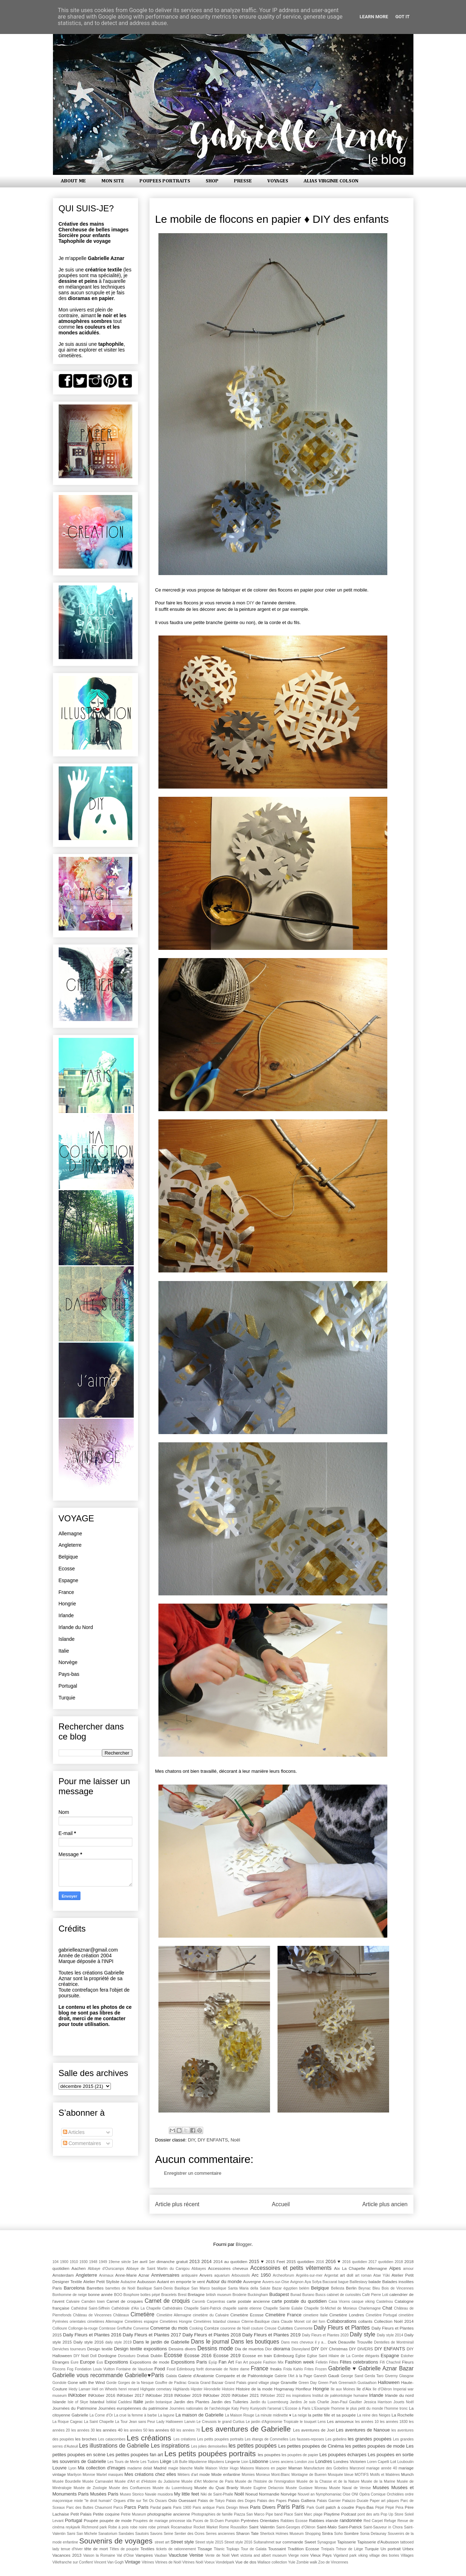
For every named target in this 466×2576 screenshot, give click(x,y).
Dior (268, 2349)
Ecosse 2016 (197, 2355)
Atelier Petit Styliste (101, 2281)
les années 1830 (394, 2422)
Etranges (61, 2362)
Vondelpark (225, 2562)
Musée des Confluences (130, 2488)
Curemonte (303, 2328)
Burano (308, 2295)
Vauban (160, 2555)
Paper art (378, 2501)
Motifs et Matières (385, 2475)
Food (159, 2368)
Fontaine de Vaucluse (134, 2369)
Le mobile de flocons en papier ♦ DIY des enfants (272, 219)
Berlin (351, 2288)
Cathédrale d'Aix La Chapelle (136, 2308)
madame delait (139, 2468)
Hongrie (67, 1603)
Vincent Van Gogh (108, 2562)
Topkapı (232, 2549)
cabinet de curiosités (344, 2295)
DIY (250, 602)
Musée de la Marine (378, 2481)
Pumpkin (232, 2521)
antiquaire (189, 2275)
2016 (320, 2262)
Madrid (160, 2467)
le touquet (308, 2422)
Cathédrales (172, 2308)
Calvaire (73, 2301)
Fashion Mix (273, 2362)
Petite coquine (106, 2514)
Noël (235, 2140)
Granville (289, 2382)
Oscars (161, 2501)
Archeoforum (283, 2275)
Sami (71, 2534)
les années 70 (188, 2430)
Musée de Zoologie (90, 2488)
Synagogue (326, 2542)
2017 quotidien (380, 2262)
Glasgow (406, 2376)
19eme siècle (119, 2262)
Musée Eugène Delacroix (262, 2488)
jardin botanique (158, 2402)
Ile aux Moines (343, 2389)
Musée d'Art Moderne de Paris (207, 2481)
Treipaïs (327, 2549)
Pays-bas (69, 1674)
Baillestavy (359, 2282)
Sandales (126, 2534)
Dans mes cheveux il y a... (304, 2342)
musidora (165, 2494)
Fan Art (226, 2362)
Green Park (327, 2383)
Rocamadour (181, 2527)
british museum (218, 2295)
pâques (393, 2501)
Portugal (68, 1686)
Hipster (196, 2389)
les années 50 (135, 2430)
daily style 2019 (118, 2342)
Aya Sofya (313, 2282)
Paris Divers (262, 2507)
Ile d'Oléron (382, 2389)
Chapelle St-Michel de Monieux (330, 2308)
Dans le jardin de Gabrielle (161, 2342)
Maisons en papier (270, 2468)
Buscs (320, 2295)
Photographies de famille (211, 2514)
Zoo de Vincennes (333, 2562)
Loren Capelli (378, 2462)
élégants (372, 2356)
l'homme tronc (396, 2408)
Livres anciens (282, 2462)
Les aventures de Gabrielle (246, 2429)
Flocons (59, 2369)
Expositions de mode (150, 2362)
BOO (118, 2295)
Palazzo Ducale (355, 2501)
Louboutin (405, 2462)
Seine (168, 2534)
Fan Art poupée (249, 2362)
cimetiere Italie (315, 2315)
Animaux (106, 2275)
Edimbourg (284, 2355)
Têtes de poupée (124, 2549)
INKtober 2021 (245, 2395)
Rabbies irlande (323, 2520)
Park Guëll (315, 2507)
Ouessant (187, 2500)
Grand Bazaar (211, 2383)
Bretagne (196, 2294)
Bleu (376, 2288)
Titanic (219, 2549)
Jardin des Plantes (192, 2401)
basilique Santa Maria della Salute (241, 2288)
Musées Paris (104, 2494)
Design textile (100, 2348)
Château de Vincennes (92, 2315)
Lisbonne (258, 2461)
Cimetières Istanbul (209, 2322)
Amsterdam (63, 2275)
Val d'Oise (125, 2555)
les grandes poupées (369, 2439)
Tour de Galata (254, 2549)
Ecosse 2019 (226, 2355)
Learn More (374, 16)
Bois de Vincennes (398, 2288)
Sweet (310, 2542)
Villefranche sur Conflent (73, 2562)
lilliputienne (197, 2462)
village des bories (384, 2555)
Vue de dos (245, 2562)
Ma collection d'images (102, 2467)
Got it (402, 16)
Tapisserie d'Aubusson (378, 2542)
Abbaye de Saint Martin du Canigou (158, 2269)
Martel (102, 2475)
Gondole (60, 2383)
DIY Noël (81, 2356)
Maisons (247, 2468)
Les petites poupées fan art (135, 2454)
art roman (363, 2275)
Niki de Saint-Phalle (217, 2494)
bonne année (100, 2294)
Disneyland (300, 2349)
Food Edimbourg (181, 2369)
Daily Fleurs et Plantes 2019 (271, 2334)
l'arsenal (274, 2408)
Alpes (395, 2268)
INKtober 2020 (216, 2395)
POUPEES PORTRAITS (164, 180)
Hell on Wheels (104, 2389)
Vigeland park (345, 2555)
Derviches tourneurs (69, 2349)
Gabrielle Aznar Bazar (385, 2368)
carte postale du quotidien (299, 2301)
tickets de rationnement (176, 2549)
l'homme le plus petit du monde (357, 2408)
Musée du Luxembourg (172, 2488)
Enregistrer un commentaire (192, 2173)
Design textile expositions (140, 2348)
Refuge (390, 2521)
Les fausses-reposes (307, 2439)
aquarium (222, 2275)
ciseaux (233, 2322)
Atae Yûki (381, 2275)
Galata (171, 2376)
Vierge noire (298, 2555)
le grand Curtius (231, 2422)
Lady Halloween (169, 2422)
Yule (291, 2562)
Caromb (198, 2301)
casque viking (363, 2301)
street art (161, 2542)
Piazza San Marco (249, 2514)
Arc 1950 (261, 2275)
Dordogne (107, 2355)
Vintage (133, 2562)
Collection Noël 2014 (394, 2321)
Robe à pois (118, 2527)
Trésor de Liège (349, 2549)
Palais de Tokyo (211, 2501)
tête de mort (96, 2548)
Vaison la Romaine (99, 2555)
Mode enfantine (225, 2474)
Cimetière (142, 2314)
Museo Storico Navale (138, 2494)
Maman (295, 2467)
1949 (103, 2262)
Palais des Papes (271, 2501)
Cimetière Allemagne (174, 2315)
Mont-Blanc (280, 2475)
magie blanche (180, 2468)
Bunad (295, 2295)
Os (151, 2501)
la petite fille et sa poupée (332, 2415)
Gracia (193, 2383)
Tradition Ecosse (303, 2548)
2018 (398, 2262)
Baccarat (330, 2282)
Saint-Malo (327, 2527)
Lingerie (232, 2461)
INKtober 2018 (159, 2395)
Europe (87, 2362)
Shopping (313, 2534)
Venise (196, 2555)
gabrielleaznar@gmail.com (88, 1950)
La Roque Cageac (68, 2422)
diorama (281, 2348)
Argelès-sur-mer (309, 2275)
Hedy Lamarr (79, 2389)
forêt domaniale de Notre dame (223, 2369)
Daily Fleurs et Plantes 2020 (325, 2335)
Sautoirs (142, 2534)
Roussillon (238, 2527)
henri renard (128, 2389)
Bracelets (169, 2295)
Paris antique (204, 2507)
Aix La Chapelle (349, 2268)
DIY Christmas (334, 2348)
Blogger (243, 2244)
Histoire (228, 2389)
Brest (182, 2295)
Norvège (68, 1662)
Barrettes (95, 2288)
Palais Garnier (329, 2501)
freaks (276, 2368)
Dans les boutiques (255, 2342)
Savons (156, 2534)
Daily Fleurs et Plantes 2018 (211, 2334)
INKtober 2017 (130, 2395)
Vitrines (148, 2562)
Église (300, 2356)
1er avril (139, 2261)
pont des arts (368, 2514)
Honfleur (304, 2388)
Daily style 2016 (88, 2342)
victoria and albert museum (263, 2555)
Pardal (155, 2507)
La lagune (166, 2415)
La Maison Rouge (239, 2415)
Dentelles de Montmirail (394, 2342)
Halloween (388, 2382)
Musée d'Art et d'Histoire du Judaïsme (147, 2481)
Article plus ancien (385, 2204)
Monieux (263, 2475)
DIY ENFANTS (212, 2140)
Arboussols (240, 2275)
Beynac (364, 2288)
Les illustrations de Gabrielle (114, 2446)
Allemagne (70, 1533)
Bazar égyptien (285, 2288)
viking (363, 2555)
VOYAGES (277, 180)
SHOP (212, 180)
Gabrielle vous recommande (88, 2375)
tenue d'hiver (72, 2549)
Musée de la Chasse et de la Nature (327, 2481)
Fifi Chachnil (390, 2362)
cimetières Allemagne (105, 2322)
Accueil (281, 2204)
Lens (322, 2422)
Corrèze (211, 2328)
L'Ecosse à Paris (296, 2408)
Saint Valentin (262, 2527)
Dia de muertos (249, 2348)
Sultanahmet (264, 2542)
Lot (393, 2461)
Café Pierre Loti (375, 2295)
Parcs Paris (136, 2507)
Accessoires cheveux (228, 2268)
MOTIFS (362, 2475)
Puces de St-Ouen (208, 2521)
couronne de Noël (235, 2328)
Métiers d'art (187, 2475)
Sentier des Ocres (190, 2534)
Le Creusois (207, 2422)
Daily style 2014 (390, 2335)
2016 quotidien (354, 2262)
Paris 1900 (182, 2507)
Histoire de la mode (254, 2388)
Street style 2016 (238, 2542)
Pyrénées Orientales (260, 2520)
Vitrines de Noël (168, 2562)
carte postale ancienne (248, 2301)
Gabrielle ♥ (342, 2368)
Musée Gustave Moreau (306, 2488)
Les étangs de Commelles (266, 2439)
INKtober (77, 2395)
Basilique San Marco (192, 2288)
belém (304, 2288)
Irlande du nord (399, 2395)
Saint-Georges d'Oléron (295, 2527)
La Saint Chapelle (99, 2422)
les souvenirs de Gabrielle (79, 2461)
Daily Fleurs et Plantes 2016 (92, 2334)
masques (115, 2475)
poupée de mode (116, 2520)
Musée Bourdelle (67, 2481)
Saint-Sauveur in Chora (383, 2527)
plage (317, 2514)
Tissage (204, 2548)
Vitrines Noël (192, 2562)
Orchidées (395, 2494)
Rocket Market (205, 2527)
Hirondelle (212, 2389)
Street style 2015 (209, 2542)
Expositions (116, 2362)
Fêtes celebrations (359, 2362)
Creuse (270, 2328)
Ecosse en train (257, 2355)
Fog (70, 2369)
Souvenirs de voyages (115, 2541)
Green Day (308, 2383)
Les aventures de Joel (313, 2430)
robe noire (138, 2527)
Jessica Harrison (378, 2402)
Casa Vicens (339, 2301)
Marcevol (357, 2468)
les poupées (269, 2454)
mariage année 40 (381, 2468)
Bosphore (131, 2295)
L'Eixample (321, 2408)
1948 (93, 2262)
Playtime (332, 2514)
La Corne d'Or (101, 2415)
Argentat (331, 2275)
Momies (248, 2475)
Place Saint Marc (298, 2514)
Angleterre (70, 1545)
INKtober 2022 (272, 2396)
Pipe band (274, 2514)
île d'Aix (364, 2388)
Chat (387, 2308)
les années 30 (83, 2430)
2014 (206, 2261)
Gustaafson (367, 2383)
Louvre (60, 2467)
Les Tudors (149, 2462)
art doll (346, 2275)
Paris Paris (291, 2507)
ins (288, 2396)
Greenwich (348, 2383)
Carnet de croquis (167, 2301)
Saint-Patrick (350, 2527)
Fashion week (299, 2362)
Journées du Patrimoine (75, 2408)
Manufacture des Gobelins (326, 2468)
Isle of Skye (78, 2402)
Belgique (68, 1557)
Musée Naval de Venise (350, 2488)
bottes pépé (150, 2295)
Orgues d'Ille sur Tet (130, 2501)
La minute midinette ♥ (273, 2415)
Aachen (79, 2268)
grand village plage (264, 2383)
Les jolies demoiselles (209, 2446)
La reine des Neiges (373, 2415)
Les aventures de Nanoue (363, 2430)
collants (365, 2321)
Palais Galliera (301, 2500)
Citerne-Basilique (255, 2322)
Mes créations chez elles (150, 2474)
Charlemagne (369, 2308)
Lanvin (189, 2422)
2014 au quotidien (230, 2261)
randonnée (351, 2520)
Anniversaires (165, 2275)
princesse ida (180, 2521)
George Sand (352, 2376)
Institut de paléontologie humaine (340, 2396)
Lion (245, 2462)
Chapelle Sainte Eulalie (283, 2308)
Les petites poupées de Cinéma (311, 2446)
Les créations (149, 2438)
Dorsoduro (127, 2356)
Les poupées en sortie (390, 2454)
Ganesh (320, 2376)
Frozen (321, 2369)
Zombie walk (306, 2562)
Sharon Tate (247, 2533)
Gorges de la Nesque (136, 2383)
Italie (64, 1651)
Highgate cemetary (156, 2389)
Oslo (172, 2500)
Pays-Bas (365, 2507)
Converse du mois (169, 2328)
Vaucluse (178, 2555)
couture (257, 2328)
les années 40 (109, 2430)
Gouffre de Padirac (170, 2383)
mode (204, 2474)
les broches (86, 2439)
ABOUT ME (73, 180)
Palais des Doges (241, 2501)
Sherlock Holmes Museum (282, 2534)
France (66, 1592)
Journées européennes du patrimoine (133, 2408)
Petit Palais (81, 2514)
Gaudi (333, 2375)
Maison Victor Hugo (222, 2468)
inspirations (301, 2396)
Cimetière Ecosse (247, 2314)
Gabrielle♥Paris (144, 2375)
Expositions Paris (189, 2362)
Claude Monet (292, 2322)
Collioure (60, 2328)
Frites (309, 2369)
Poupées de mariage (150, 2521)
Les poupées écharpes (343, 2454)
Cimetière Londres (346, 2314)
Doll (93, 2356)
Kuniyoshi (258, 2408)
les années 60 (162, 2430)
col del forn (315, 2322)
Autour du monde (224, 2281)
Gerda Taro (374, 2376)
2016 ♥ (332, 2261)
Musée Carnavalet (97, 2481)
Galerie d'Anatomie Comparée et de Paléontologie (225, 2375)
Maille (199, 2468)
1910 (74, 2262)
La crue (120, 2415)
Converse (141, 2328)
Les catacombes (112, 2439)
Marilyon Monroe (81, 2475)
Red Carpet (373, 2521)
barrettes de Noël (120, 2288)
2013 (194, 2261)
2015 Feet (275, 2261)
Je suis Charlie (316, 2402)
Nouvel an (306, 2494)
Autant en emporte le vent (181, 2281)
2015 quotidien (300, 2261)
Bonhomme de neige (70, 2295)
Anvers (206, 2275)
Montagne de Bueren (309, 2475)
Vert (235, 2555)
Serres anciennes (220, 2534)
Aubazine (128, 2282)
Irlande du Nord (76, 1627)
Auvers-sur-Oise (275, 2282)
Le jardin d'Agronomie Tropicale (272, 2422)
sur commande (289, 2542)
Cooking (196, 2328)
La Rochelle (403, 2415)
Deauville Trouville (355, 2342)
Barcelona (74, 2288)
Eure (75, 2362)
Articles (74, 2132)
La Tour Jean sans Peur (135, 2422)
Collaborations (342, 2321)
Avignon (296, 2282)
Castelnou (384, 2301)
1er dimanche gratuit (168, 2261)
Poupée (91, 2520)
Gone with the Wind (86, 2382)
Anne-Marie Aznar (132, 2275)
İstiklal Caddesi (119, 2402)
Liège (165, 2461)
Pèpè (390, 2507)
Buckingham (258, 2295)
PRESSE (243, 180)
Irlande (66, 1615)
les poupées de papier (299, 2455)
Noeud (251, 2494)
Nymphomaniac (329, 2494)
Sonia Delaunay (373, 2534)
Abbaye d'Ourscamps (106, 2269)
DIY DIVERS (361, 2348)
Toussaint (277, 2548)
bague (343, 2282)
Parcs (118, 2507)
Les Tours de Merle (123, 2462)
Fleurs (407, 2362)
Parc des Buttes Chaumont (89, 2507)
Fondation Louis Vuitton (94, 2369)
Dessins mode (215, 2348)
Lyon (72, 2468)
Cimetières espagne (141, 2322)
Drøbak (143, 2356)
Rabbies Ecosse (294, 2521)
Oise (346, 2494)
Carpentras (216, 2301)
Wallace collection (272, 2562)
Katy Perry (240, 2408)
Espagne (68, 1580)
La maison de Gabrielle (200, 2415)
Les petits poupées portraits (210, 2453)
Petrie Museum (133, 2514)
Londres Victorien (349, 2461)
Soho (338, 2534)
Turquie (67, 1698)
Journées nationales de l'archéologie (200, 2408)
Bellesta (337, 2288)
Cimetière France (283, 2314)
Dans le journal (210, 2342)
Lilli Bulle (180, 2462)
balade (374, 2281)
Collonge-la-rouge (83, 2328)
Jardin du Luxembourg (269, 2402)
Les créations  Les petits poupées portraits (208, 2439)
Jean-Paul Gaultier (346, 2402)
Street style (182, 2542)
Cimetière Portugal (381, 2315)
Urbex (407, 2548)
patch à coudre (340, 2507)
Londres (323, 2461)
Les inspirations (170, 2446)
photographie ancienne (168, 2514)
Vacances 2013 (67, 2555)
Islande (67, 1639)
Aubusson (146, 2281)
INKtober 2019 (187, 2395)
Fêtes (333, 2362)
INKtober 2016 (101, 2395)
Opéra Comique (372, 2494)
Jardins (296, 2402)
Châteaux (121, 2315)
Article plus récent (177, 2204)
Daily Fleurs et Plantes (342, 2328)
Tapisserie (346, 2542)
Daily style (362, 2334)
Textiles (147, 2548)
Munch (407, 2474)
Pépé (379, 2507)
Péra (399, 2507)
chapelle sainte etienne (242, 2308)
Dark (332, 2342)
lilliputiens (216, 2462)
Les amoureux (340, 2421)
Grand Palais (235, 2383)
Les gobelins (336, 2439)
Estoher (407, 2356)
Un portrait (391, 2548)
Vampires (144, 2555)
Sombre (351, 2533)
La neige (300, 2415)
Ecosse (67, 1568)
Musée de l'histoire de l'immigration (265, 2481)
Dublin (156, 2355)
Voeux (209, 2562)
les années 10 (367, 2422)
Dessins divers (182, 2348)
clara (275, 2322)
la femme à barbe (142, 2415)
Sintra (327, 2533)
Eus (100, 2362)
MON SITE (112, 180)
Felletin (322, 2362)
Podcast (348, 2514)
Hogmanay (284, 2388)
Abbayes (198, 2269)
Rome (224, 2527)
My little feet (186, 2494)
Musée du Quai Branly (216, 2487)
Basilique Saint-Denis (155, 2288)
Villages (407, 2555)
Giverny (391, 2376)
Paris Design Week (232, 2507)
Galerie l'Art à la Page (293, 2376)
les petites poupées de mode (375, 2446)
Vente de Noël (217, 2555)
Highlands (181, 2389)
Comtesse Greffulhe (115, 2328)
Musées (381, 2487)
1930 (83, 2262)
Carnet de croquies (125, 2301)
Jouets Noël (403, 2402)
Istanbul (97, 2401)
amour (408, 2269)
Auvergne (252, 2281)
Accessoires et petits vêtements (291, 2268)
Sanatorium (107, 2534)
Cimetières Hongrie (176, 2322)
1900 (64, 2262)
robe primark (159, 2527)
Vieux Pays (321, 2555)
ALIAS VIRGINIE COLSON (331, 180)
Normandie (269, 2494)
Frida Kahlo (293, 2369)
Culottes (285, 2328)
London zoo (304, 2462)
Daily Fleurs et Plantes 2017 (152, 2334)
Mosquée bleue (341, 2475)
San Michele (87, 2534)
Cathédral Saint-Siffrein (90, 2308)
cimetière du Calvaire (211, 2315)
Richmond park (94, 2527)
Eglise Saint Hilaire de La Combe (335, 2356)
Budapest (279, 2294)
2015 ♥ (256, 2261)
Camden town (93, 2301)
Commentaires (82, 2143)
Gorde (111, 2383)
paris (166, 2507)
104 (56, 2262)
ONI (355, 2494)
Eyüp (213, 2362)
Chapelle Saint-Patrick (202, 2308)
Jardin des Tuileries (229, 2401)
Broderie (239, 2295)
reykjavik (73, 2527)
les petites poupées (253, 2446)
